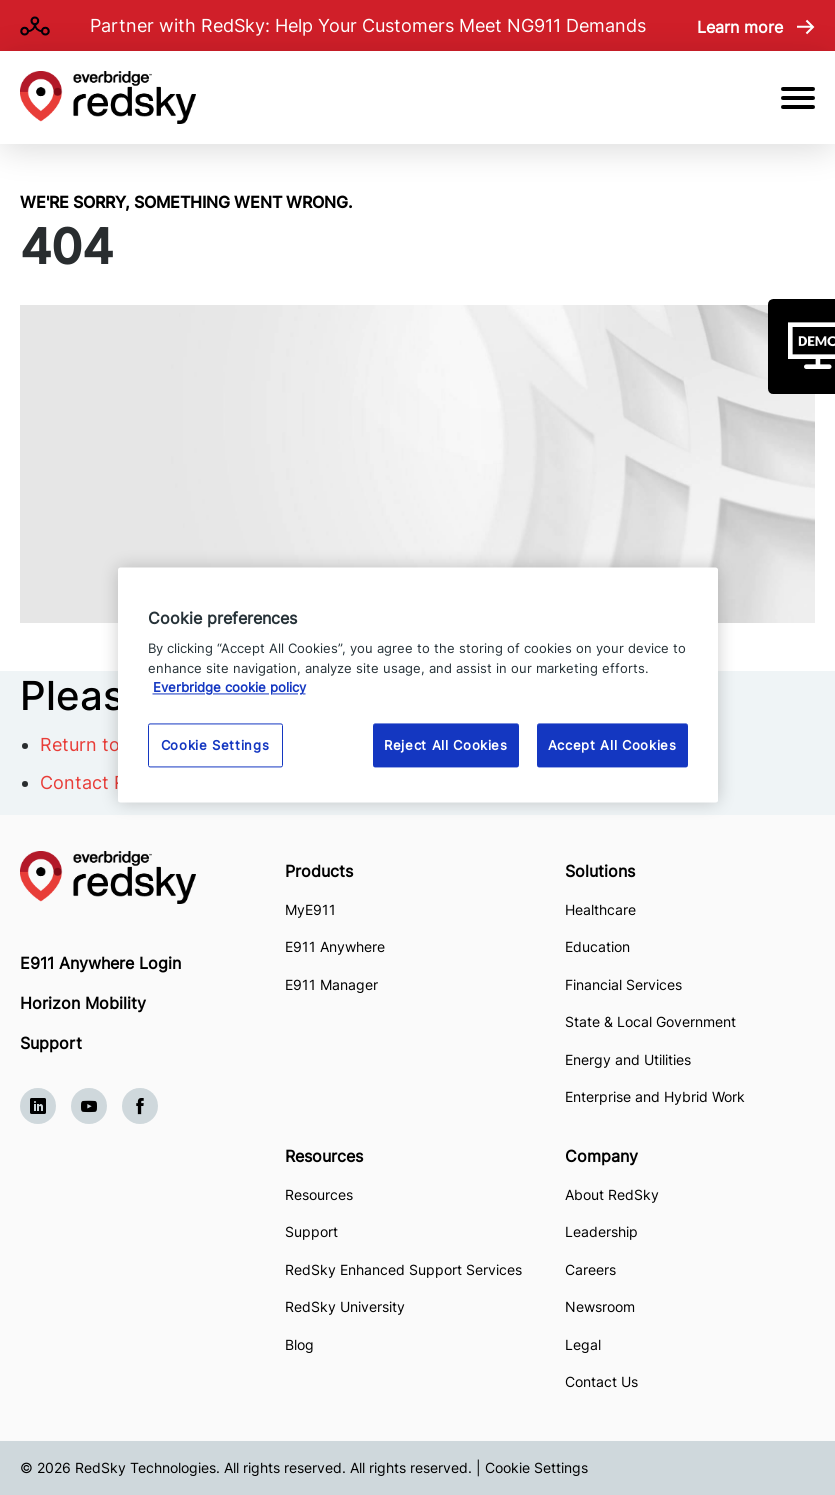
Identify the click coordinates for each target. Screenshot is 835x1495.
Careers (590, 1269)
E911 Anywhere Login (100, 963)
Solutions (600, 871)
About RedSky (612, 1194)
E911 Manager (331, 984)
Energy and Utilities (628, 1059)
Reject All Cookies (446, 745)
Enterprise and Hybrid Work (655, 1096)
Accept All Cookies (612, 745)
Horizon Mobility (83, 1003)
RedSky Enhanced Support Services (403, 1269)
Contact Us (601, 1381)
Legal (583, 1344)
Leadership (601, 1231)
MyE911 (310, 909)
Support (51, 1043)
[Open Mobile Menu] (798, 98)
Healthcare (600, 909)
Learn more (740, 27)
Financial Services (623, 984)
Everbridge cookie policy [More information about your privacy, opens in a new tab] (229, 688)
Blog (299, 1344)
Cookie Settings (536, 1467)
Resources (324, 1156)
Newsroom (600, 1306)
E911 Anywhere (335, 946)
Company (601, 1156)
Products (319, 871)
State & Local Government (650, 1021)
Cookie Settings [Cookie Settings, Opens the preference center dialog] (215, 745)
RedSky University (345, 1306)
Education (597, 946)
